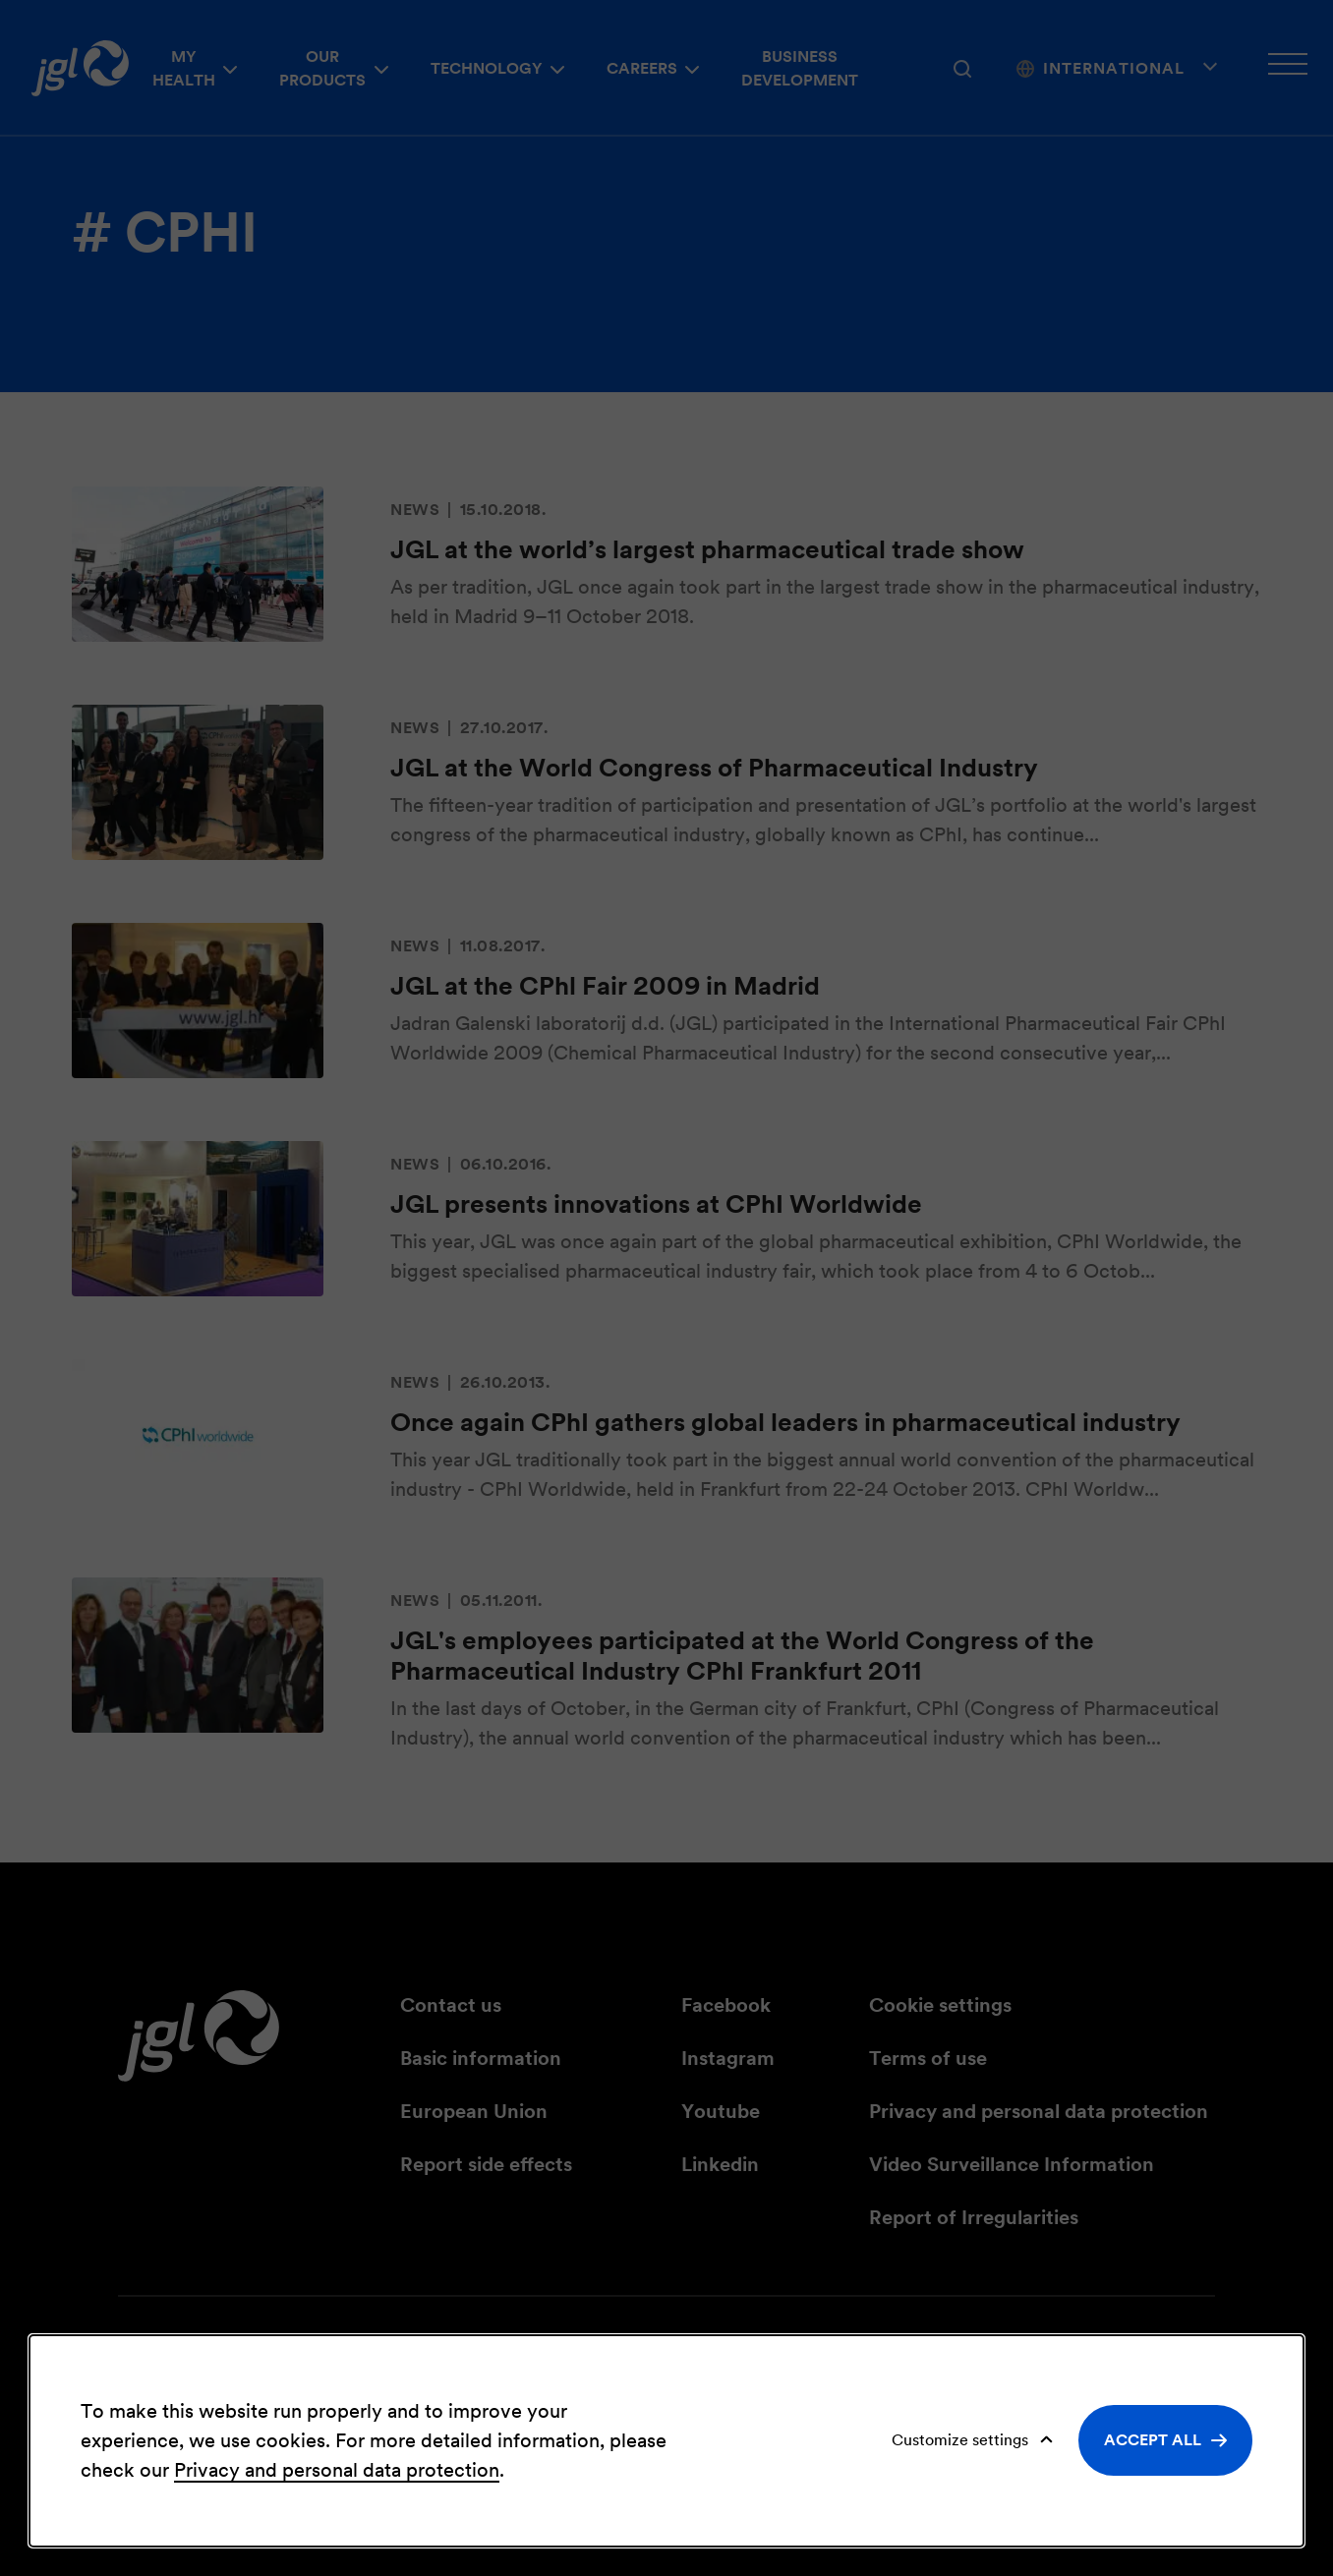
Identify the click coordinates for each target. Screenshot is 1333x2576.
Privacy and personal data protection (336, 2470)
